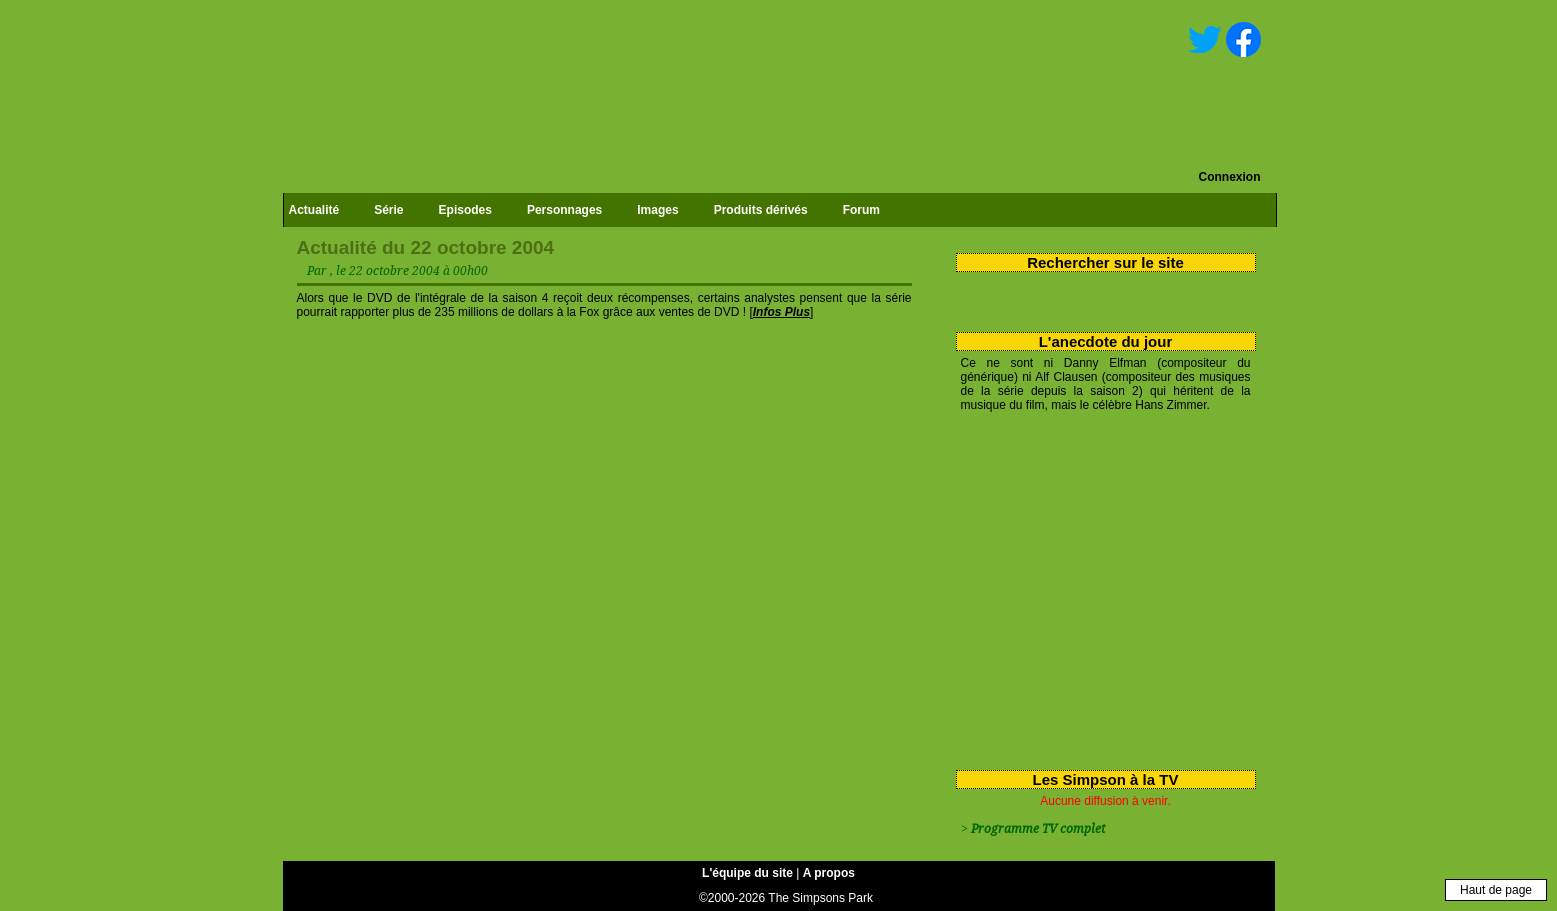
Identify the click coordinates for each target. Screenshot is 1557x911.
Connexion (1230, 177)
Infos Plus (781, 312)
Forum (861, 210)
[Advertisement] (1098, 587)
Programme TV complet (1038, 829)
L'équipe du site (747, 873)
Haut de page (1496, 890)
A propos (829, 873)
